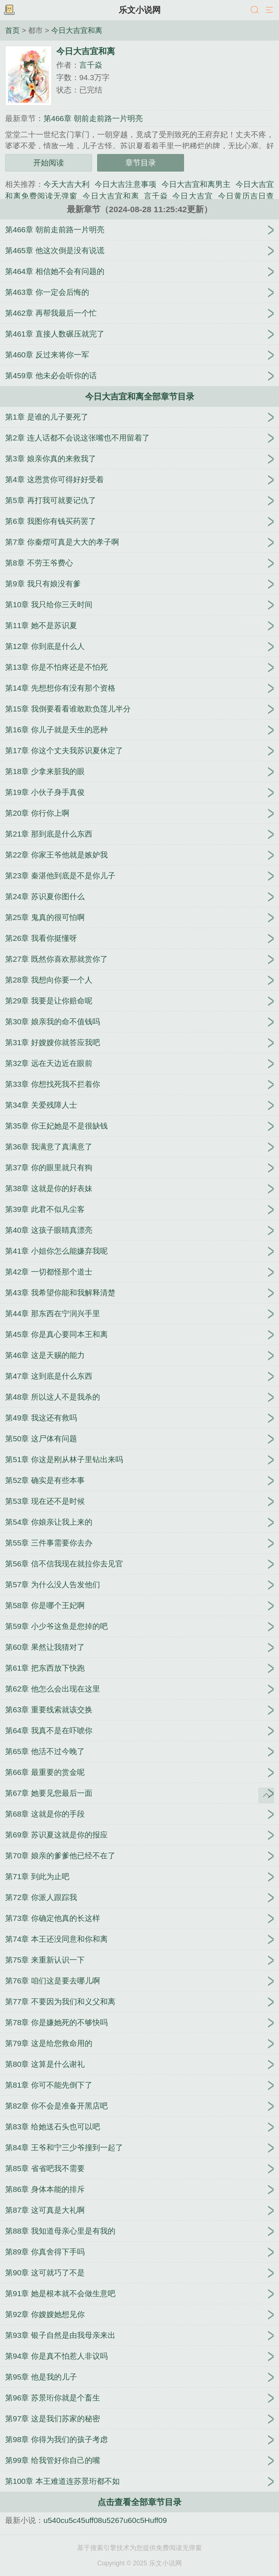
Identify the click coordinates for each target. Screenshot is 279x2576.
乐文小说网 (140, 10)
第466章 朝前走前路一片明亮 (93, 118)
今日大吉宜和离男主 (195, 184)
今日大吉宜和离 (76, 30)
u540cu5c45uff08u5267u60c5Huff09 (105, 2520)
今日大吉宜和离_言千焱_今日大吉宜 (148, 196)
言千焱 (90, 65)
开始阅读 (48, 162)
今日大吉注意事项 (125, 184)
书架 (9, 10)
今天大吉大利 (66, 184)
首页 (12, 30)
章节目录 (140, 162)
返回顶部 (266, 1795)
